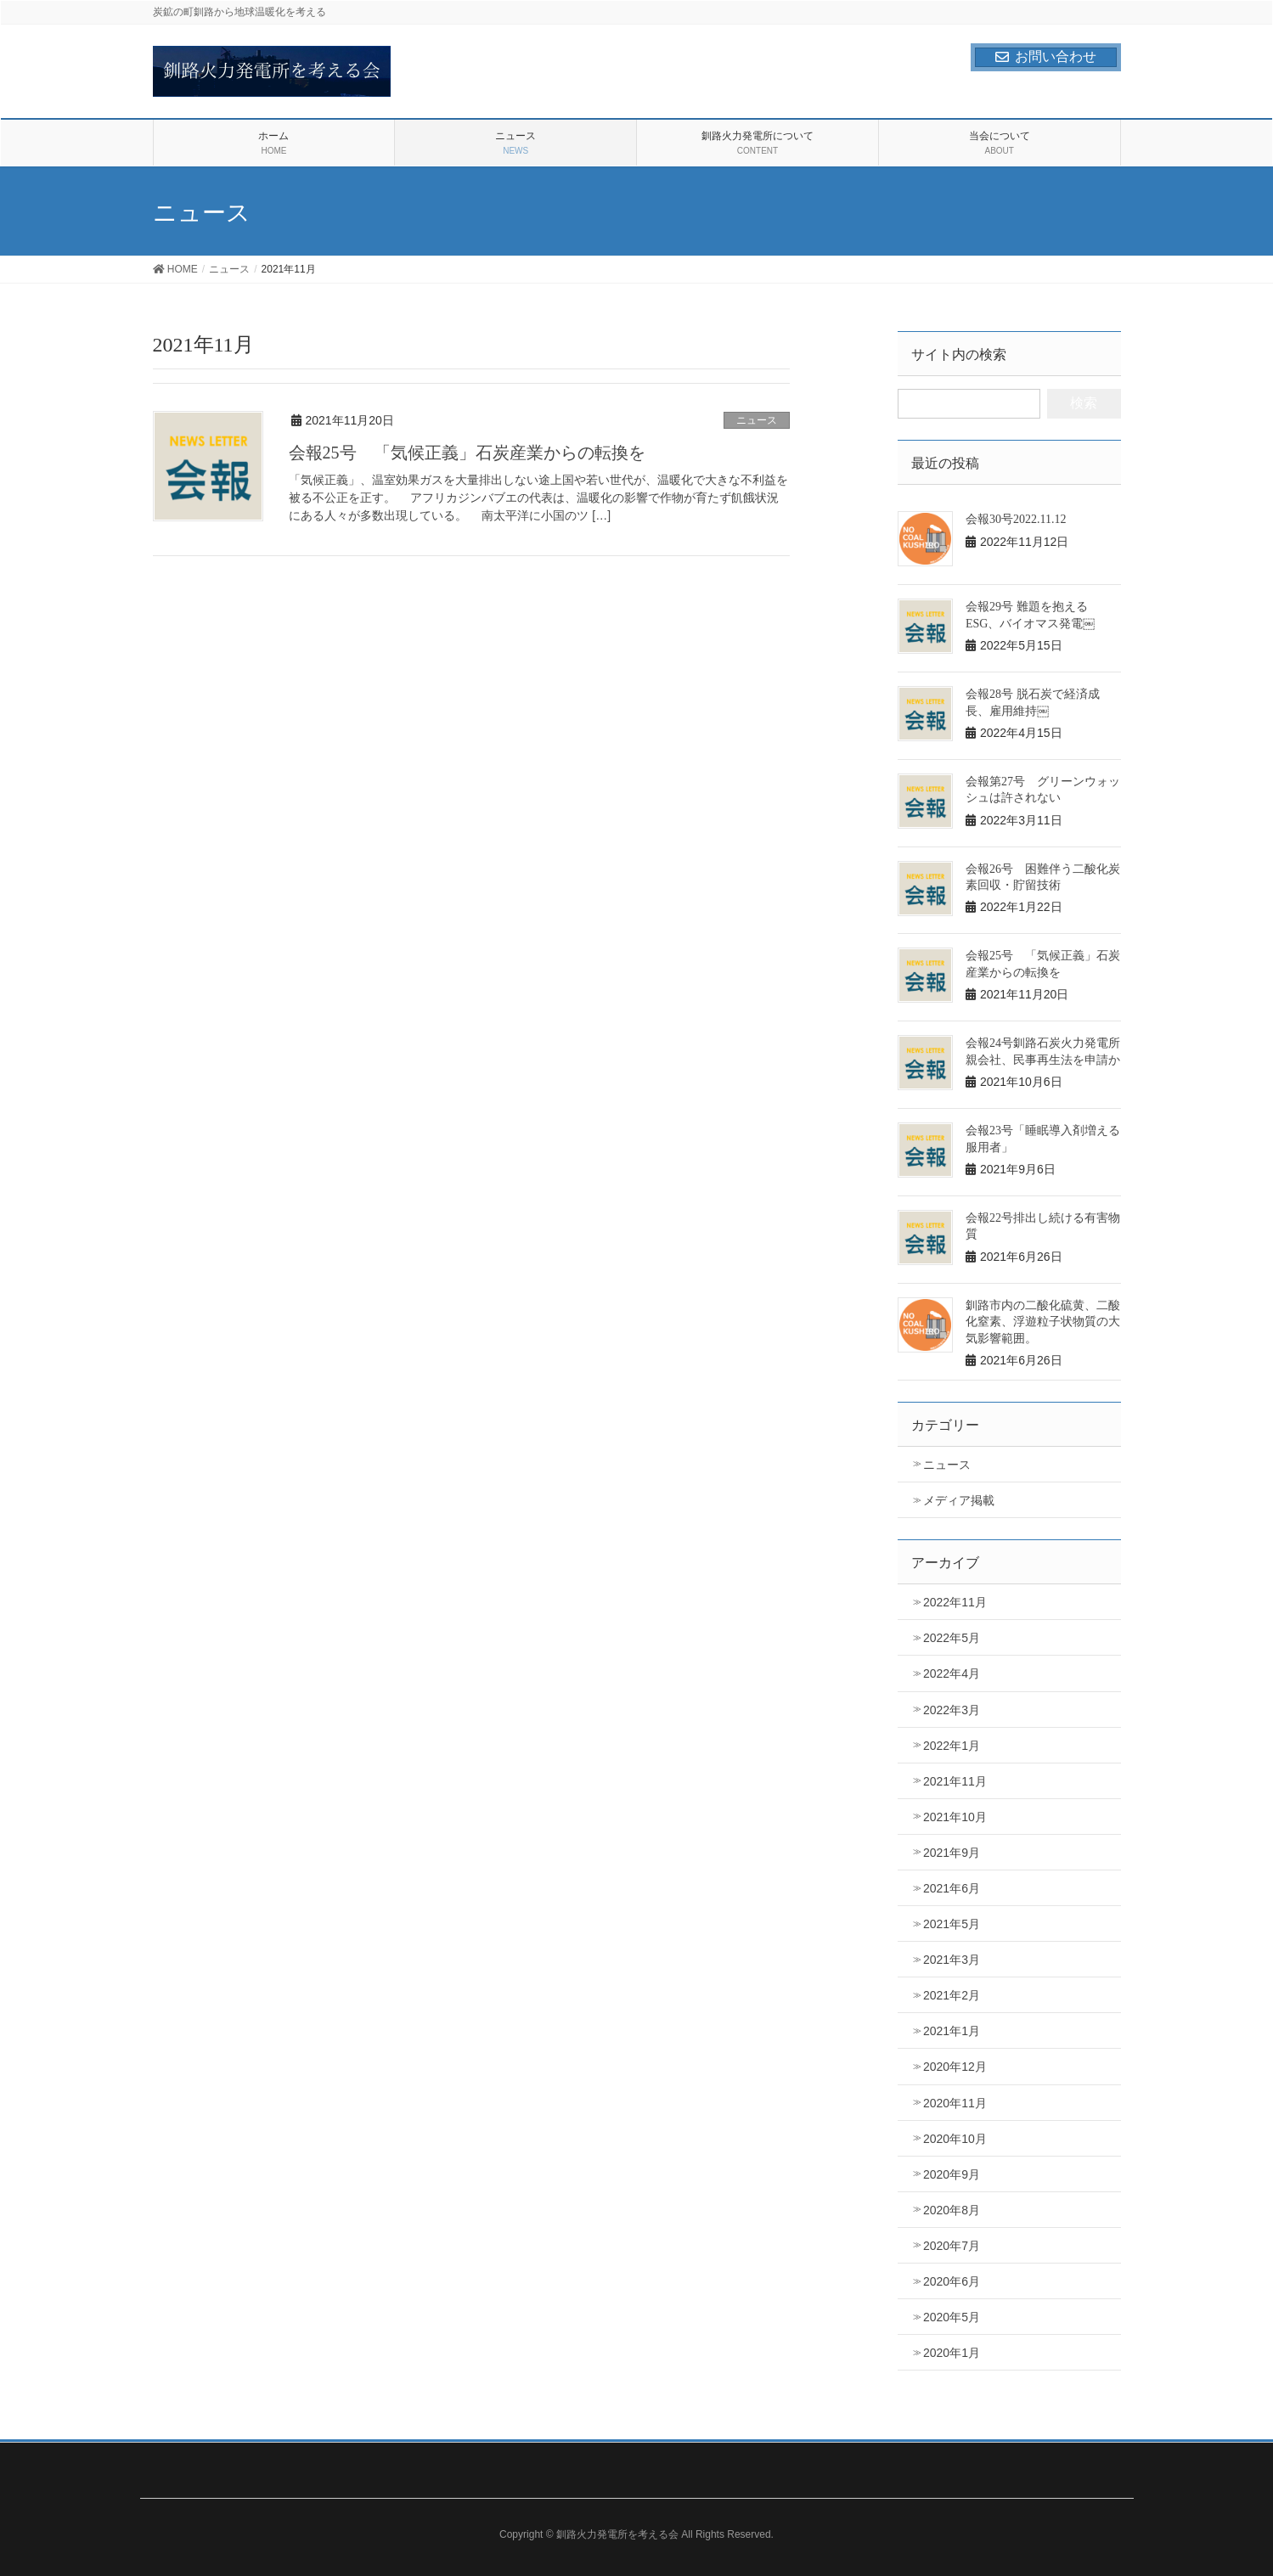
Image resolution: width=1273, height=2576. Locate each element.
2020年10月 (955, 2139)
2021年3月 (951, 1959)
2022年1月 (951, 1745)
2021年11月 (955, 1781)
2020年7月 (951, 2246)
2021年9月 (951, 1852)
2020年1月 (951, 2352)
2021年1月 (951, 2031)
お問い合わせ (1045, 56)
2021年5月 (951, 1924)
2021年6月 (951, 1888)
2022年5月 (951, 1638)
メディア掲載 (958, 1500)
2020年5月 (951, 2317)
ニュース (756, 420)
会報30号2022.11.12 (1016, 519)
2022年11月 (955, 1602)
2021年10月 (955, 1817)
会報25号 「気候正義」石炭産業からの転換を (467, 452)
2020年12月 (955, 2066)
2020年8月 (951, 2210)
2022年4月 (951, 1673)
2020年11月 (955, 2103)
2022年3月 (951, 1710)
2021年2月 (951, 1995)
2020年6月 (951, 2281)
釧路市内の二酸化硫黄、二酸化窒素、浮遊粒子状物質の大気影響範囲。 (1043, 1322)
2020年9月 (951, 2174)
